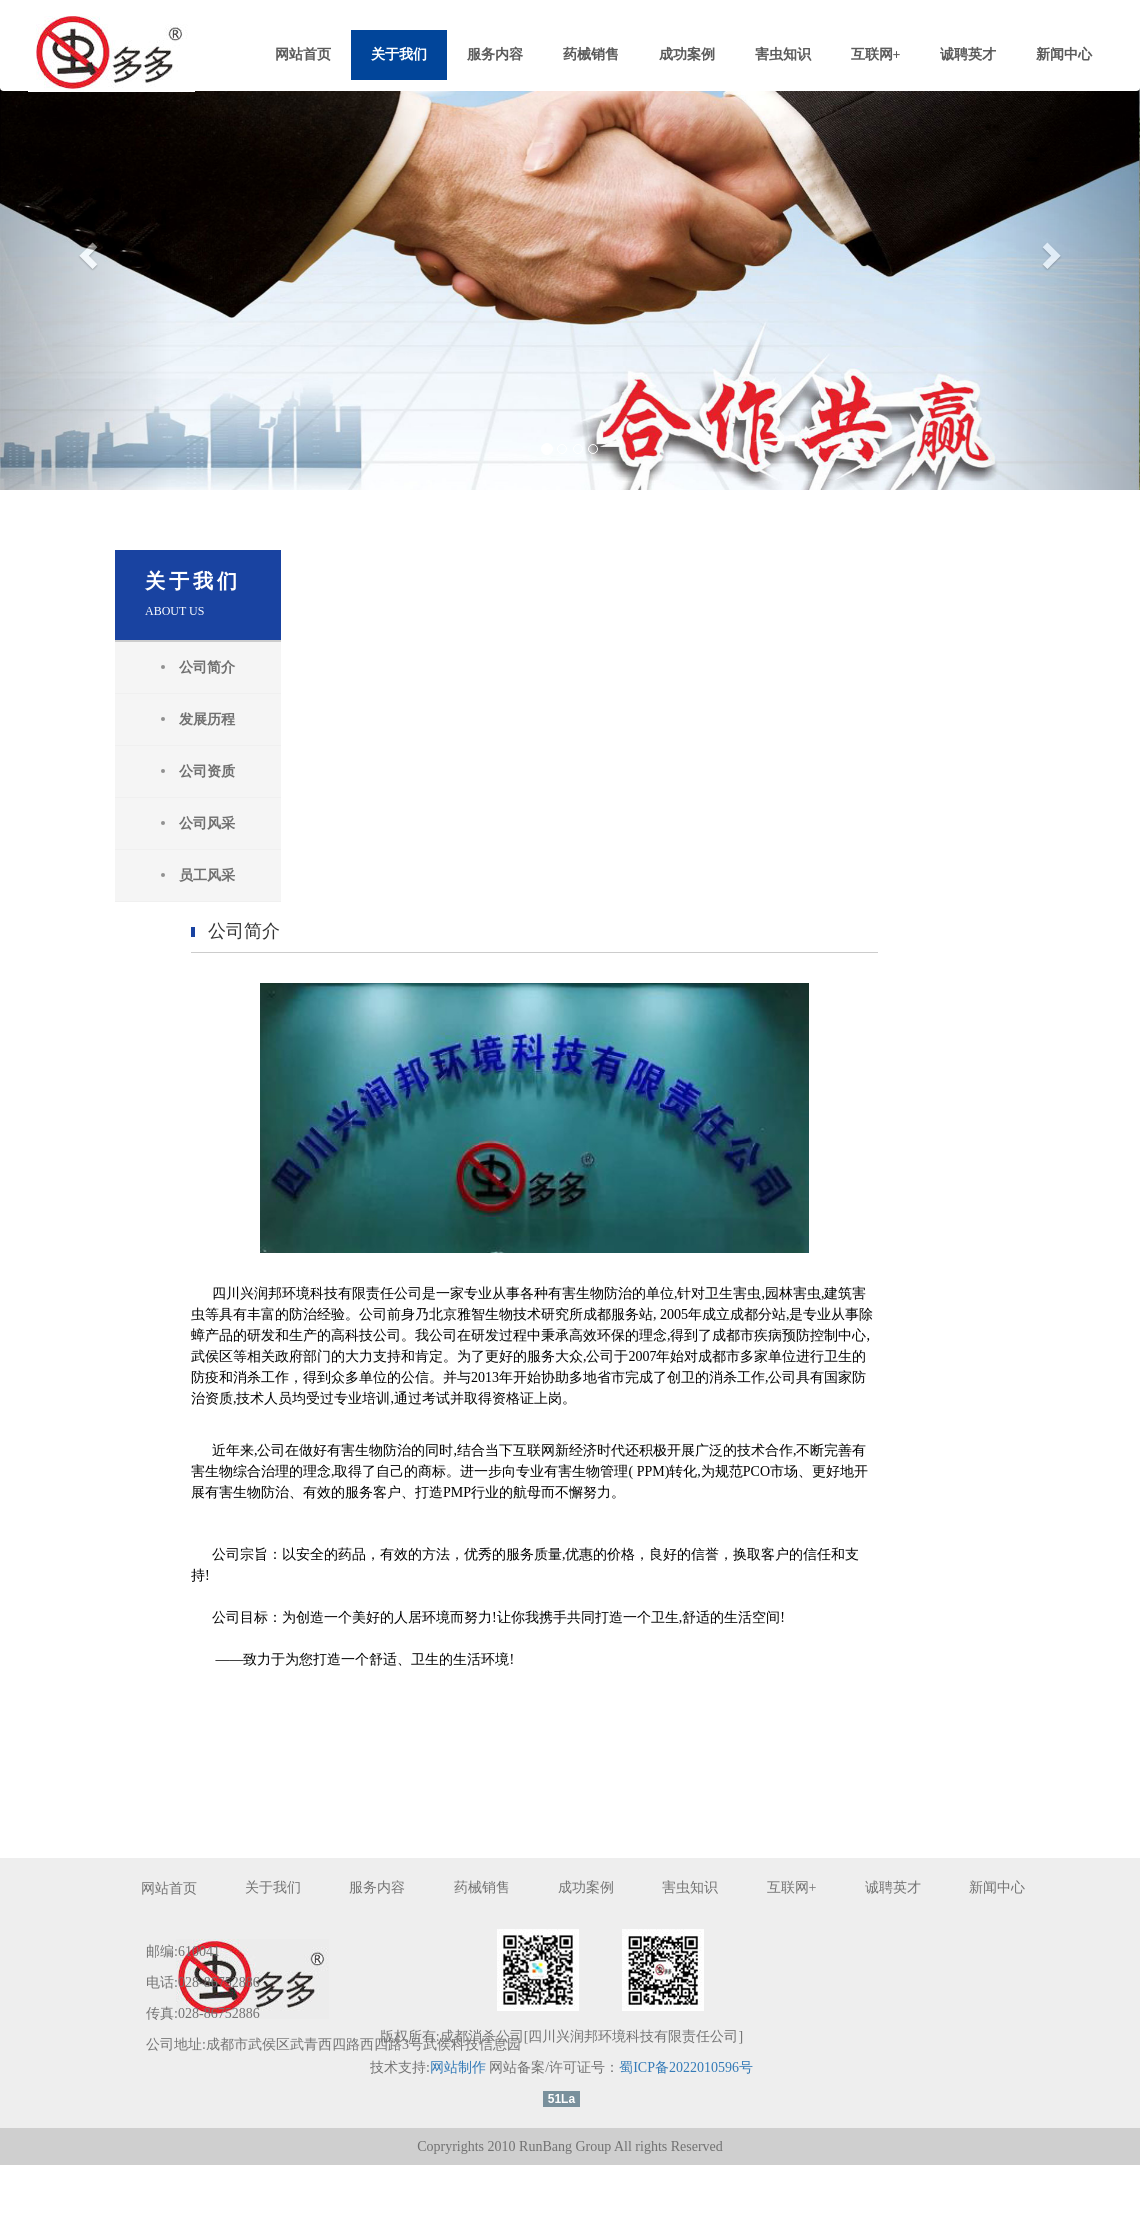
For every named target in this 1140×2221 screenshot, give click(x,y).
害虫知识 (783, 54)
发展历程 (187, 719)
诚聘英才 (968, 54)
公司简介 (187, 667)
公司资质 (187, 771)
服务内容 (495, 54)
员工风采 (187, 875)
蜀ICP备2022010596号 (686, 2122)
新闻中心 (1064, 54)
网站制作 (457, 2122)
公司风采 (187, 823)
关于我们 (399, 54)
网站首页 (303, 54)
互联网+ (876, 54)
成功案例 (687, 54)
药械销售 (591, 54)
